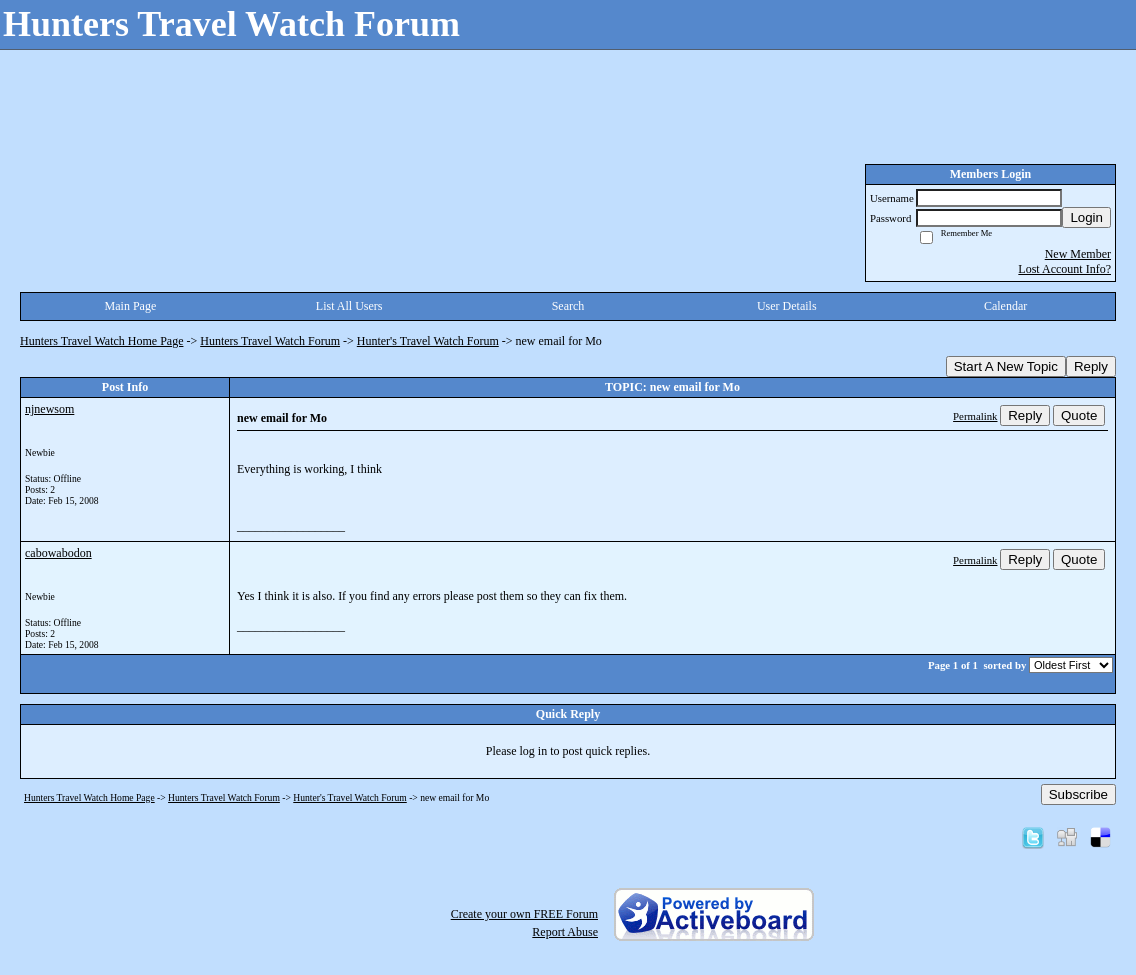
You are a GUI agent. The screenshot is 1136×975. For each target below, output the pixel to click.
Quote (1079, 415)
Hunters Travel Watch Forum (270, 341)
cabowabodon (58, 553)
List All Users (349, 306)
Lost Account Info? (1064, 269)
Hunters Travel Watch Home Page (101, 341)
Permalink (975, 416)
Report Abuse (565, 932)
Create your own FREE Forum (524, 914)
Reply (1091, 366)
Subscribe (1078, 794)
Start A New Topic (1006, 366)
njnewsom (49, 409)
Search (568, 306)
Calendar (1005, 306)
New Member (1078, 254)
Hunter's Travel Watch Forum (428, 341)
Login (1086, 217)
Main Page (131, 306)
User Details (787, 306)
